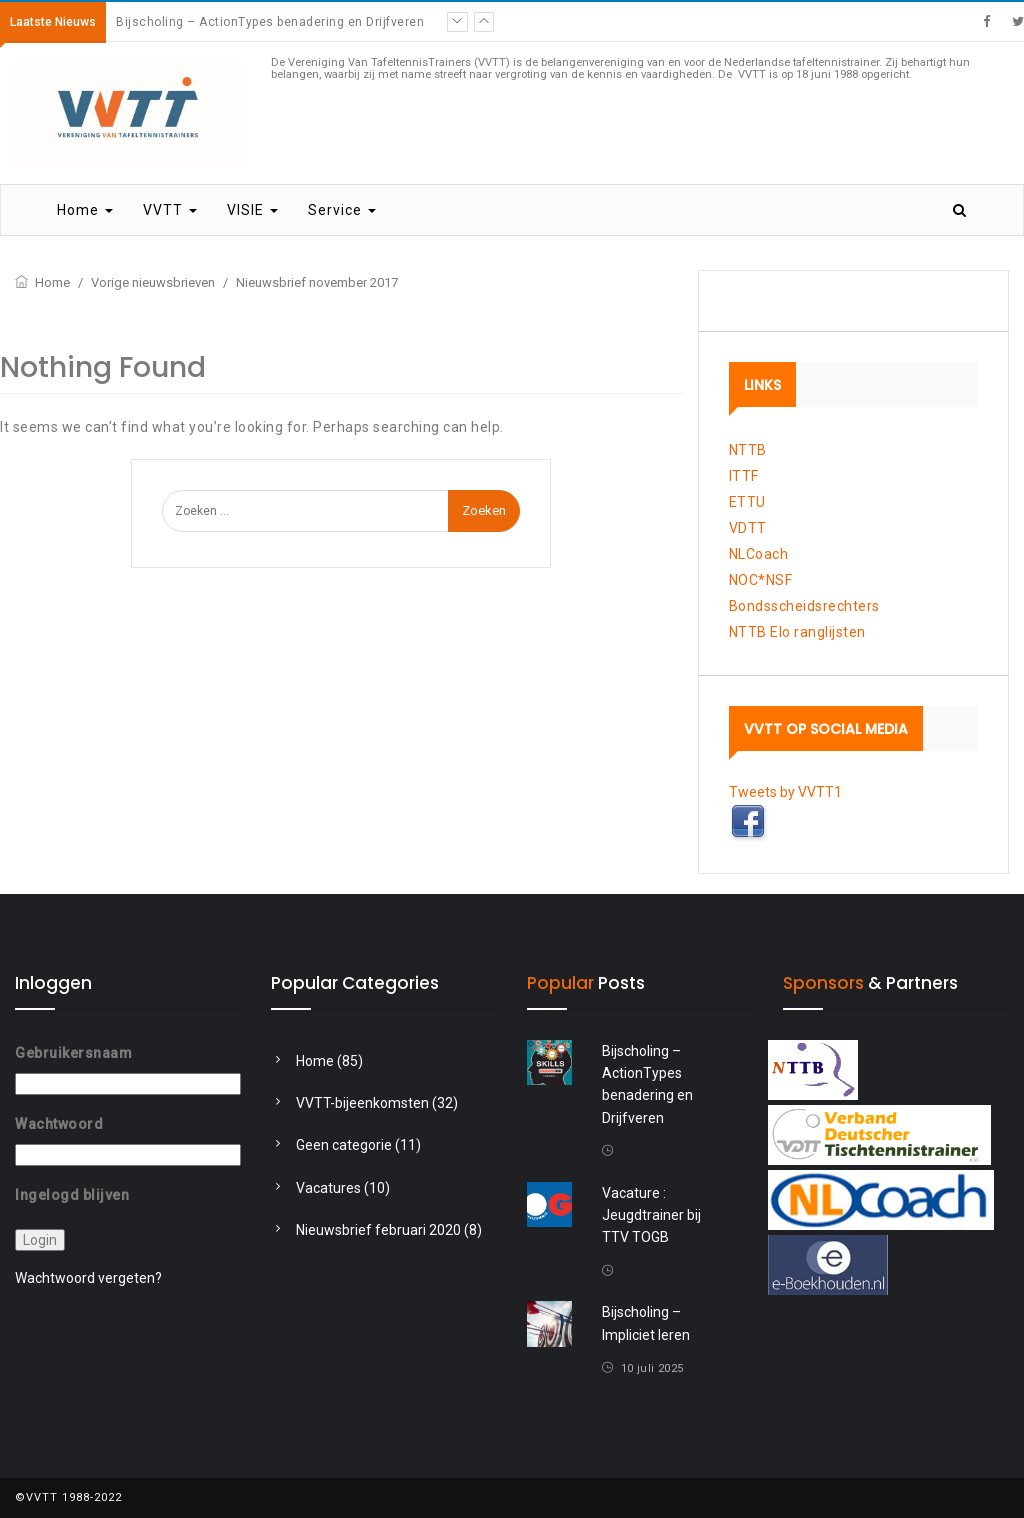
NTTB (748, 450)
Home (85, 210)
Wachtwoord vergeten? (88, 1278)
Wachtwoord (59, 1124)
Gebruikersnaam (73, 1053)
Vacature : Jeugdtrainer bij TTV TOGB (651, 1215)
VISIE (252, 210)
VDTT (748, 528)
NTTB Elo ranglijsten (797, 632)
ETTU (747, 502)
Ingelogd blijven (72, 1194)
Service (342, 210)
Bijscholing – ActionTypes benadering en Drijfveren (270, 22)
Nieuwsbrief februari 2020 (378, 1230)
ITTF (744, 476)
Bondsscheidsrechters (804, 606)
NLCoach (759, 554)
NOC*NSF (761, 580)
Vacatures (328, 1188)
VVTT (170, 210)
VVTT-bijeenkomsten (362, 1103)
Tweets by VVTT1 (785, 792)
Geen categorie (344, 1145)
